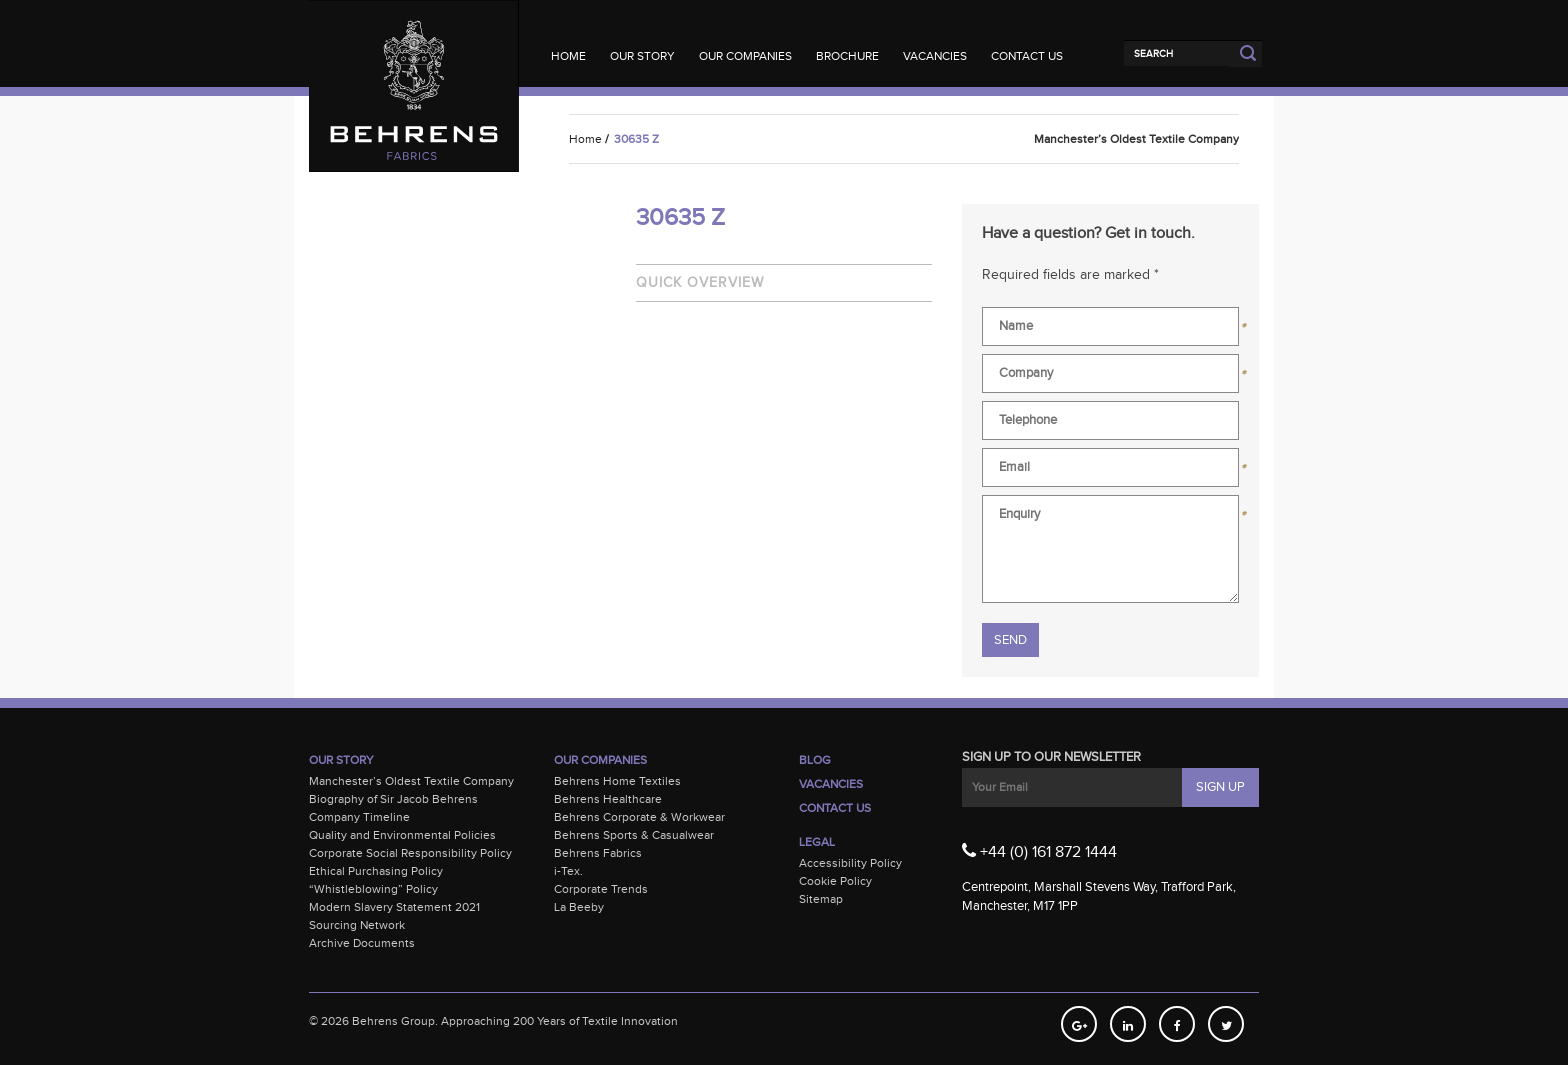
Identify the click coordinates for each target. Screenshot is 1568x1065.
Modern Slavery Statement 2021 (394, 907)
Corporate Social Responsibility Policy (410, 853)
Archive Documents (362, 943)
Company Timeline (359, 817)
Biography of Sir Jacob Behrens (393, 799)
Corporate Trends (601, 889)
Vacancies (935, 56)
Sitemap (821, 899)
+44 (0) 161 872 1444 (1039, 851)
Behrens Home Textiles (617, 781)
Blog (815, 760)
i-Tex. (568, 871)
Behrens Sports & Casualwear (634, 835)
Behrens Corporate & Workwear (639, 817)
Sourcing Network (357, 925)
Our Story (642, 56)
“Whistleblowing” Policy (373, 889)
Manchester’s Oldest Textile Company (411, 781)
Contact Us (1027, 56)
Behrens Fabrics (598, 853)
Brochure (847, 56)
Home (568, 56)
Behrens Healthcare (608, 799)
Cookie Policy (835, 881)
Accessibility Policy (850, 863)
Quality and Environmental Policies (402, 835)
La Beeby (579, 907)
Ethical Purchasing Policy (376, 871)
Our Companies (745, 56)
